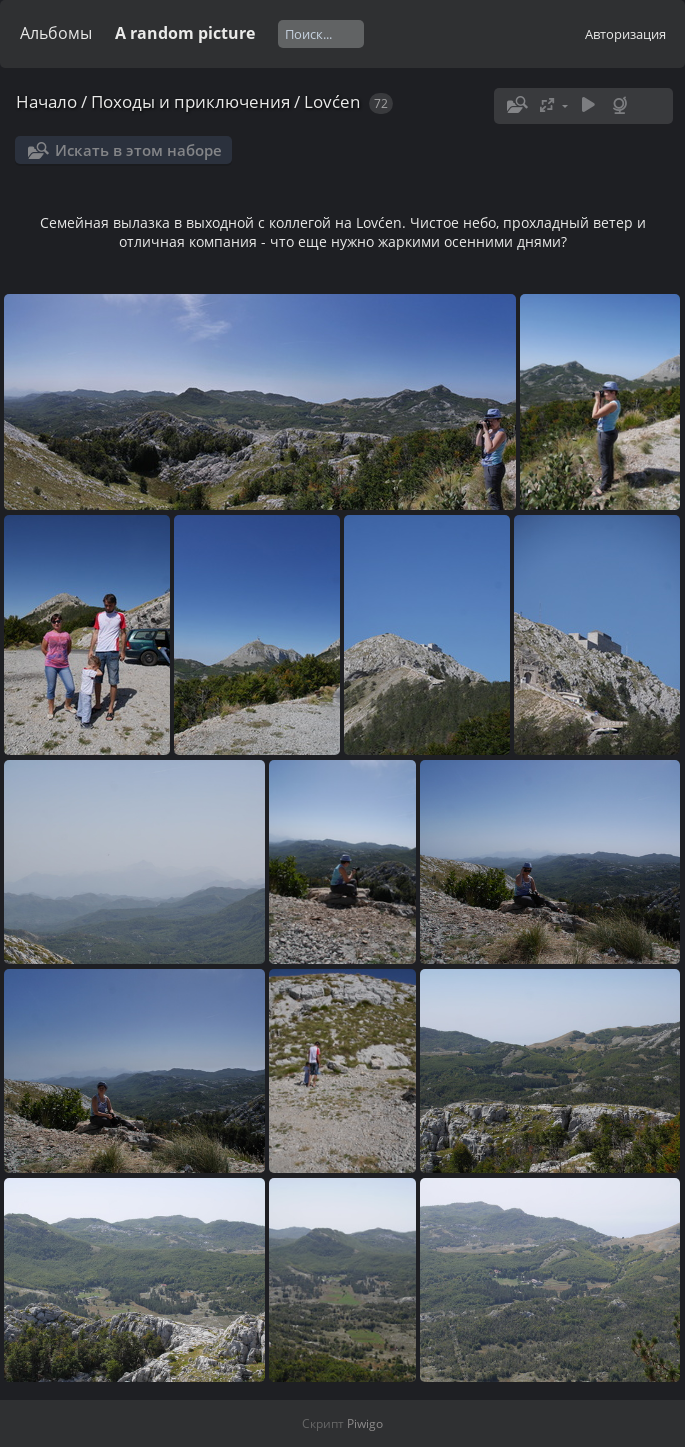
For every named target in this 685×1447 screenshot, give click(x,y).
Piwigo (365, 1423)
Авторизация (625, 34)
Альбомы (56, 33)
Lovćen (332, 101)
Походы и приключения (190, 101)
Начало (46, 101)
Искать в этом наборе (138, 150)
